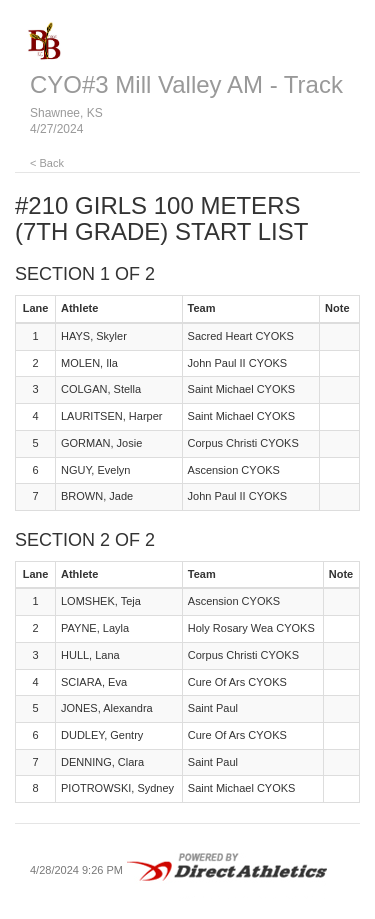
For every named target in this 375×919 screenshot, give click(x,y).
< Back (47, 163)
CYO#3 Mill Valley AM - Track (186, 84)
